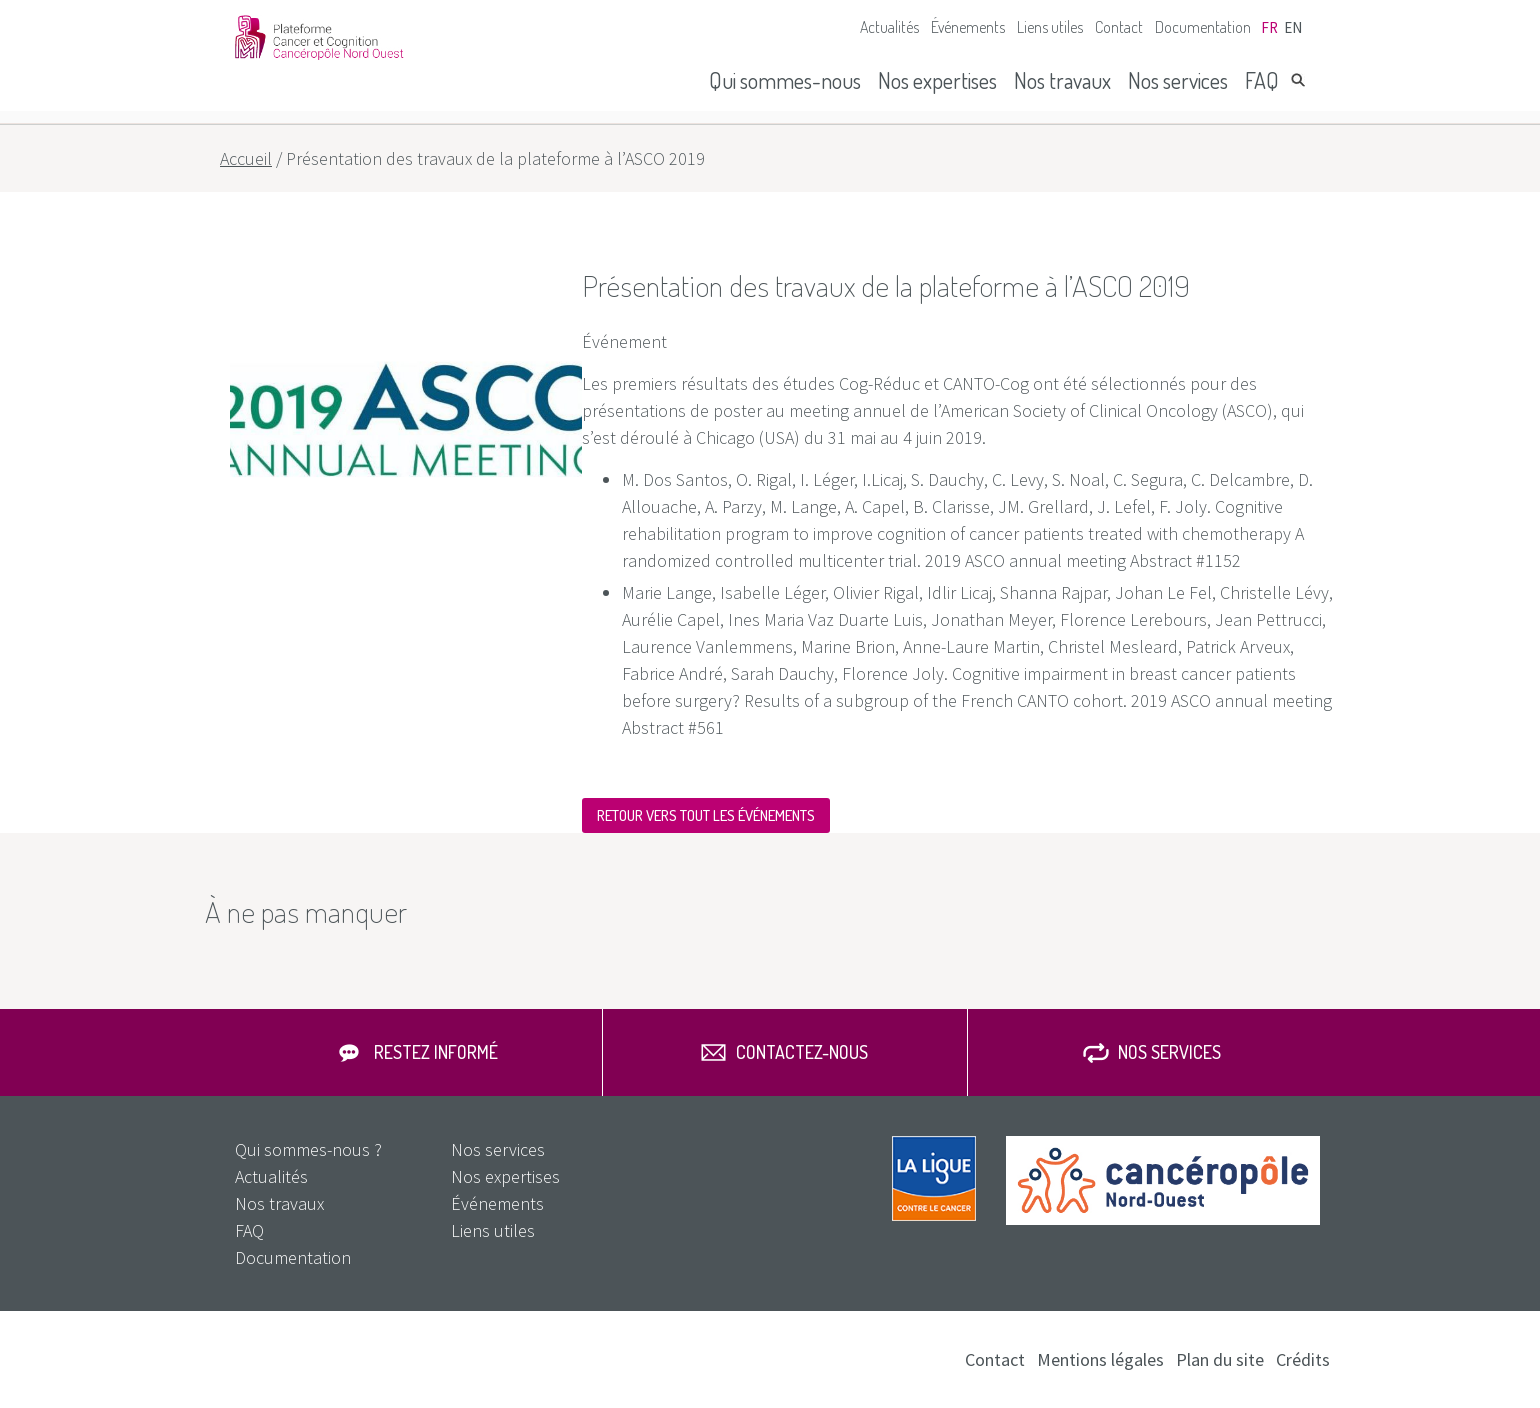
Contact (1119, 27)
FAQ (1262, 80)
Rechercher (1298, 80)
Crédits (1303, 1359)
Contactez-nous (802, 1052)
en (1293, 27)
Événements (968, 27)
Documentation (1203, 27)
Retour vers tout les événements (706, 815)
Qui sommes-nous (785, 80)
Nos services (1178, 80)
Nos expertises (937, 80)
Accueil (246, 158)
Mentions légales (1100, 1359)
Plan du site (1220, 1359)
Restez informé (436, 1052)
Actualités (889, 27)
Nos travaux (1062, 80)
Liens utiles (1050, 27)
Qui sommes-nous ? (308, 1149)
